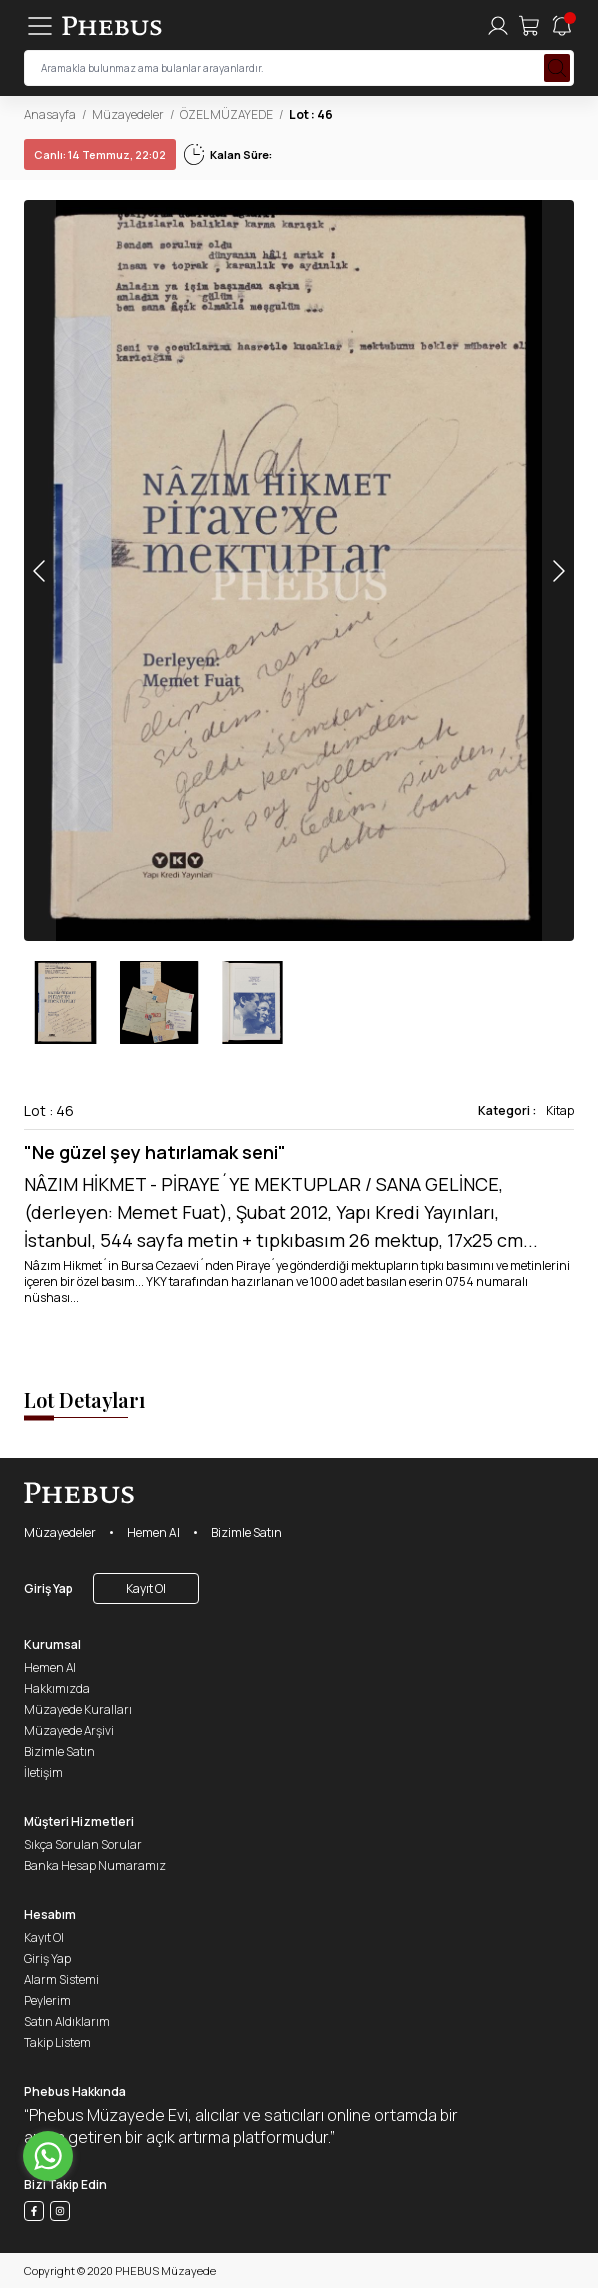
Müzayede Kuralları (78, 1709)
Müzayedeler (128, 114)
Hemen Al (153, 1532)
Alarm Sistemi (61, 1979)
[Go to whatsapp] (48, 2156)
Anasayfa (50, 114)
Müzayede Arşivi (69, 1730)
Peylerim (47, 2000)
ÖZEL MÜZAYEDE (226, 114)
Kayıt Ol (146, 1588)
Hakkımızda (57, 1688)
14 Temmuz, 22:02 (100, 154)
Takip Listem (57, 2042)
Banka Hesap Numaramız (95, 1865)
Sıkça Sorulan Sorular (83, 1844)
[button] (558, 570)
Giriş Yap (48, 1588)
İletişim (43, 1772)
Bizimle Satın (246, 1532)
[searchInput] (299, 68)
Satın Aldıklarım (67, 2021)
